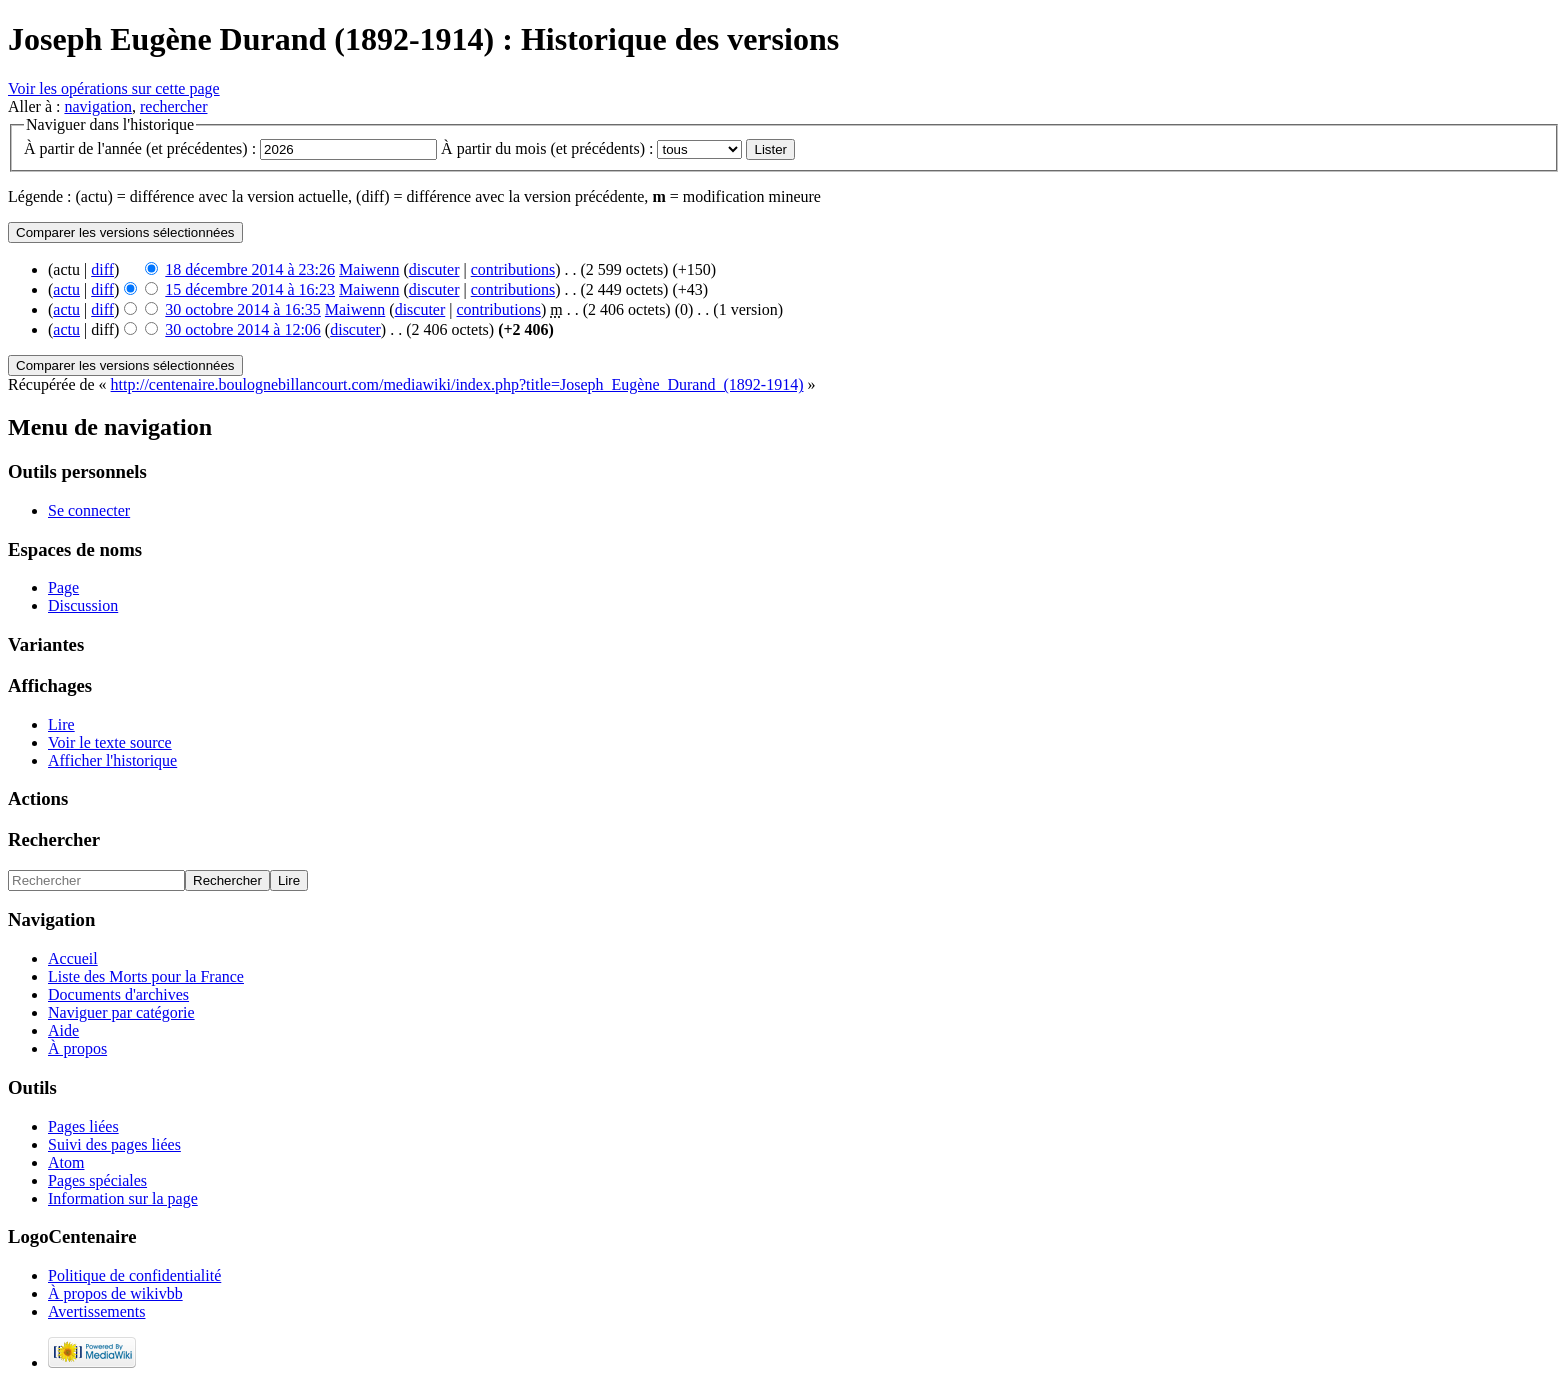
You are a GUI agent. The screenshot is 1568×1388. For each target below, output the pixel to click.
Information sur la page (123, 1198)
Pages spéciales (97, 1180)
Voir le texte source (110, 742)
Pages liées (83, 1126)
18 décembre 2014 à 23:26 (250, 269)
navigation (98, 106)
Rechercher (54, 839)
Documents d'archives (118, 994)
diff (102, 269)
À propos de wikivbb (115, 1293)
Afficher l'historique (112, 760)
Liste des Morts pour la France (146, 976)
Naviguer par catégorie (121, 1012)
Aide (63, 1030)
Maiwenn (369, 269)
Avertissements (96, 1311)
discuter (434, 269)
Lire (61, 724)
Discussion (83, 605)
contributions (513, 269)
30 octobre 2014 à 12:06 (243, 329)
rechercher (174, 106)
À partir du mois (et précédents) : (547, 148)
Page (63, 587)
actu (66, 289)
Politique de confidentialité (134, 1275)
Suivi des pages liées (114, 1144)
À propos (77, 1048)
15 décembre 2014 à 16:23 (250, 289)
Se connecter (89, 510)
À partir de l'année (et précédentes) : (140, 148)
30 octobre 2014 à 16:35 (243, 309)
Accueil (73, 958)
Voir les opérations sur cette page (114, 88)
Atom (66, 1162)
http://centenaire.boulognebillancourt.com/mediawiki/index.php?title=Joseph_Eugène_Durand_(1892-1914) (457, 384)
